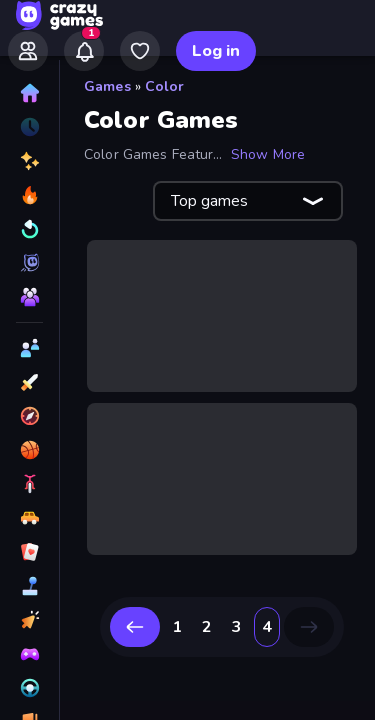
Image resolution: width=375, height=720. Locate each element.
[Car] (29, 518)
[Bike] (29, 484)
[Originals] (29, 263)
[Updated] (29, 229)
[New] (29, 161)
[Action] (29, 382)
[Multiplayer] (29, 297)
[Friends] (28, 51)
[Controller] (29, 654)
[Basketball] (29, 450)
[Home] (29, 93)
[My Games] (140, 51)
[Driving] (29, 688)
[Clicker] (29, 620)
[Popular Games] (29, 195)
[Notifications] (84, 51)
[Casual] (29, 586)
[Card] (29, 552)
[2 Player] (29, 348)
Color (165, 86)
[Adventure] (29, 416)
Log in (216, 51)
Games (107, 86)
